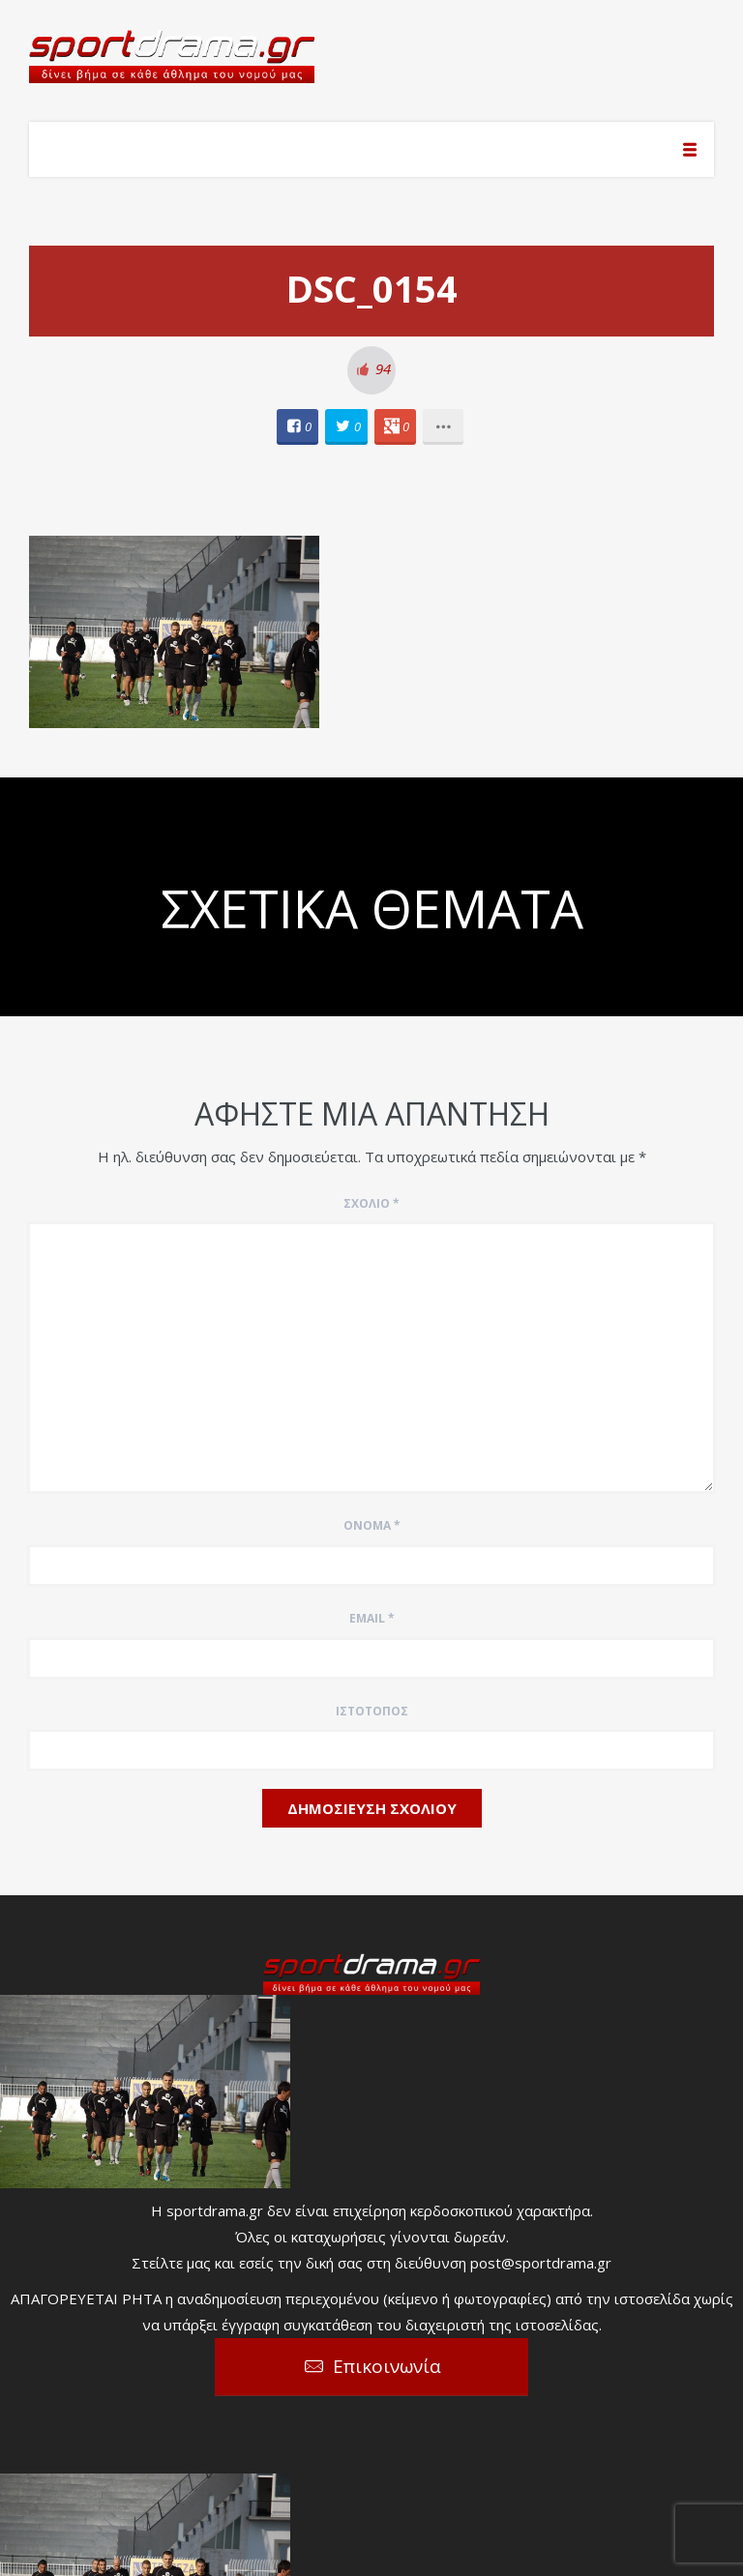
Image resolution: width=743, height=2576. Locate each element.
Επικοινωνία (387, 2366)
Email (372, 1618)
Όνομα (372, 1525)
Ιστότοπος (372, 1711)
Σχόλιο (371, 1203)
